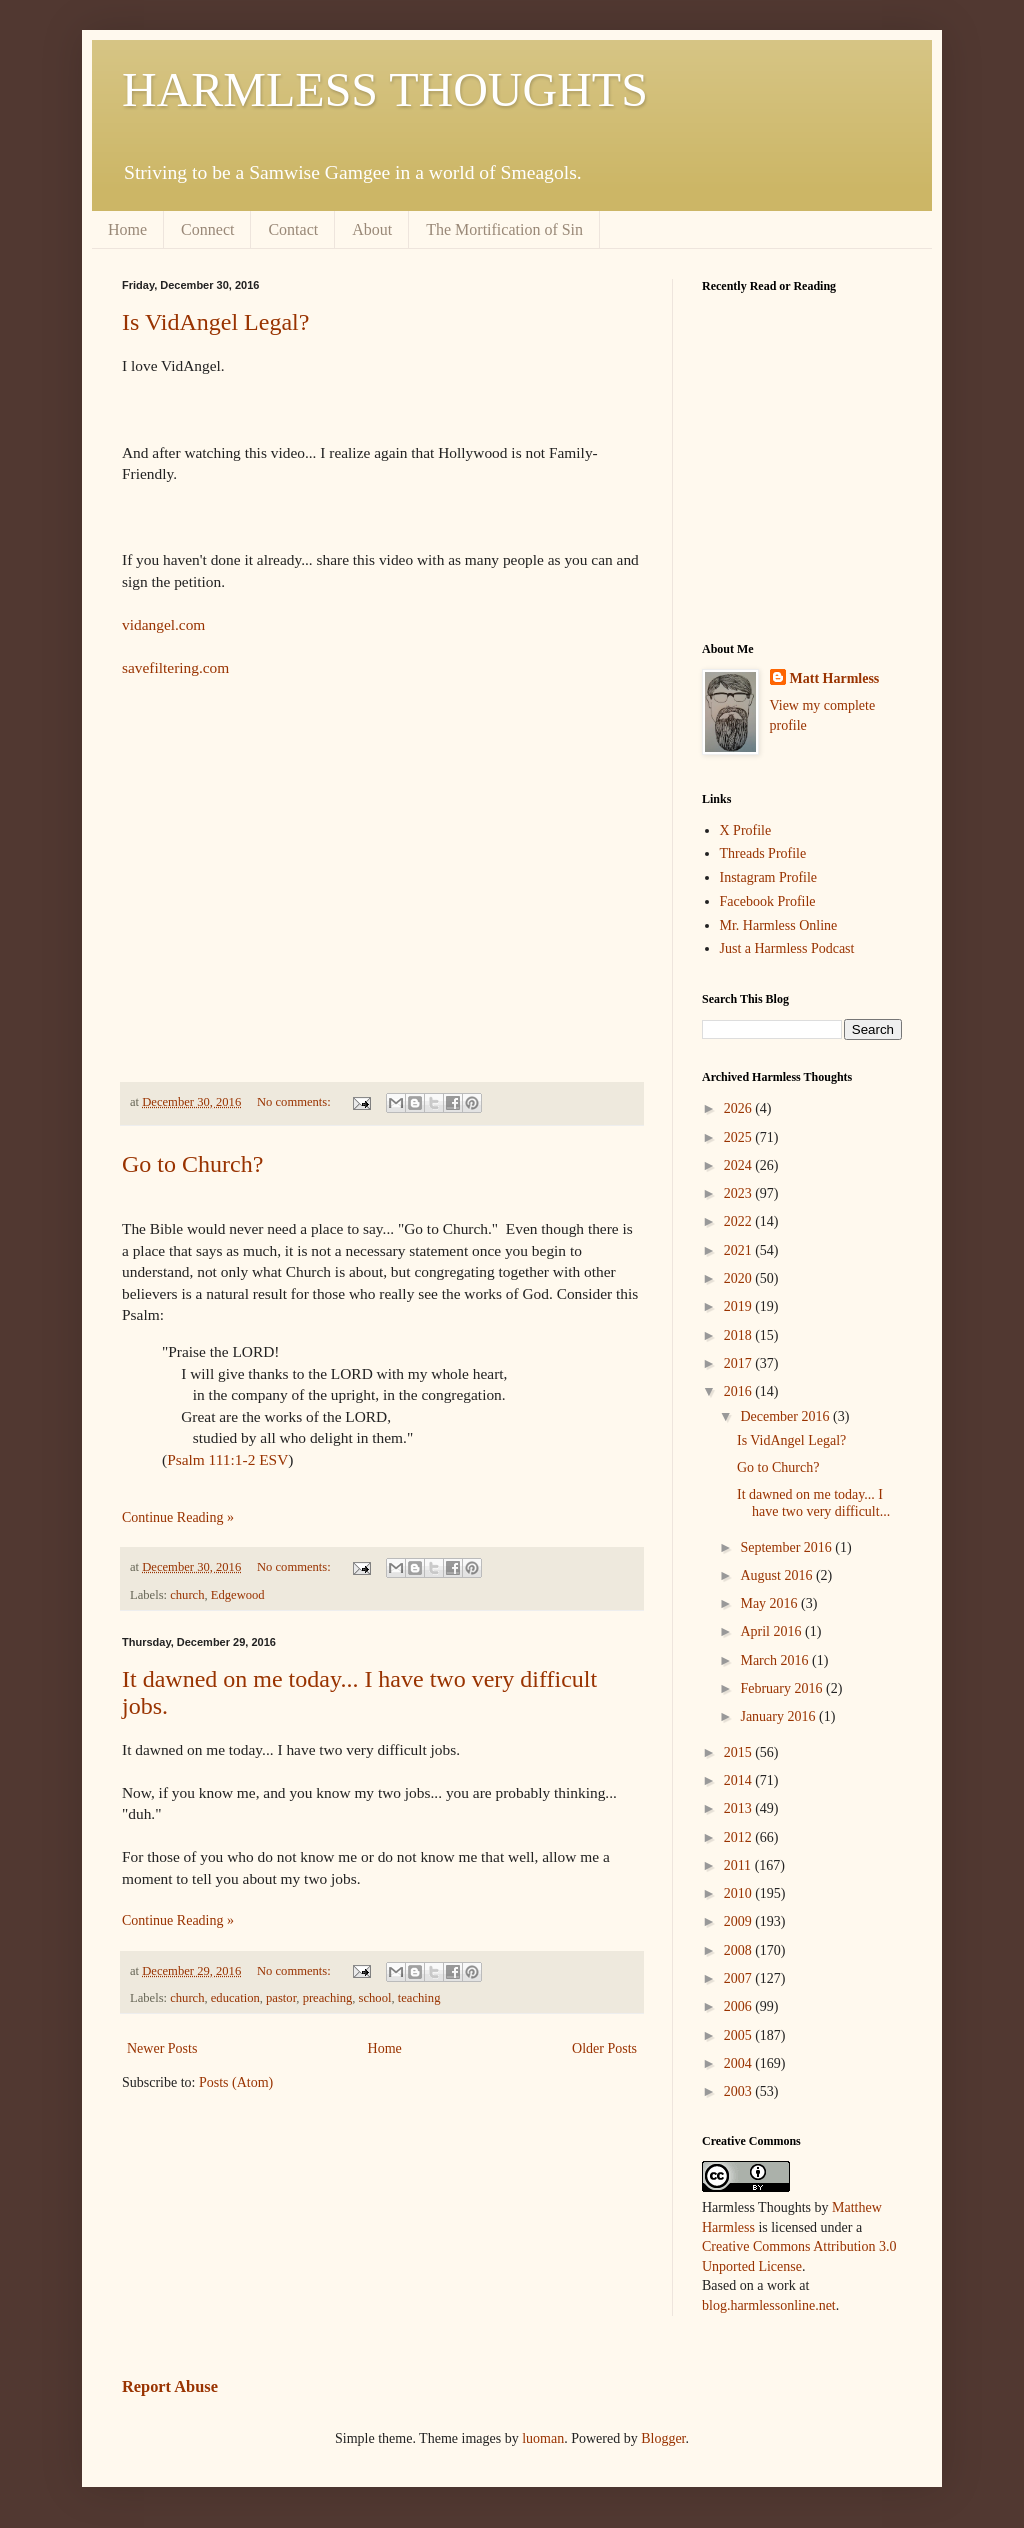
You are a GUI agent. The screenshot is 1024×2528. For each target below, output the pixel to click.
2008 (740, 1950)
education (235, 1998)
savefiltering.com (175, 667)
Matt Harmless (835, 678)
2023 (740, 1193)
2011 (739, 1865)
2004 (740, 2063)
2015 (740, 1752)
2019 (740, 1306)
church (187, 1595)
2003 (740, 2091)
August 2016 (777, 1575)
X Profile (746, 830)
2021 (740, 1250)
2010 (740, 1893)
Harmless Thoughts (756, 2207)
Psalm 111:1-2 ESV (227, 1459)
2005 (740, 2035)
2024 (740, 1165)
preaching (328, 1998)
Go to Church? (192, 1164)
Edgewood (238, 1595)
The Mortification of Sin (504, 229)
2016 (740, 1391)
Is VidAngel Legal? (215, 322)
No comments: (295, 1102)
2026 (740, 1108)
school (375, 1998)
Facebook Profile (768, 901)
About (372, 229)
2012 (740, 1837)
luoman (543, 2438)
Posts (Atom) (236, 2082)
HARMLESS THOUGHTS (385, 89)
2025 (740, 1137)
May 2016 (770, 1603)
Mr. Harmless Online (779, 925)
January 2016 (779, 1716)
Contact (293, 229)
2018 (740, 1335)
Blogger (663, 2438)
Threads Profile (763, 853)
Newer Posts (162, 2048)
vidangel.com (163, 624)
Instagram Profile (769, 877)
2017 (740, 1363)
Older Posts (604, 2048)
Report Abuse (170, 2386)
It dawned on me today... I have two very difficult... (813, 1503)
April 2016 (772, 1631)
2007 (740, 1978)
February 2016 (783, 1688)
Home (127, 229)
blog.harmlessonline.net (769, 2305)
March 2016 (776, 1660)
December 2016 (786, 1416)
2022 (740, 1221)
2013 (740, 1808)
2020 (740, 1278)
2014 (740, 1780)
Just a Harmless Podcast (787, 948)
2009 (740, 1921)
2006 (740, 2006)
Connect (207, 229)
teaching (419, 1998)
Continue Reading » (178, 1517)
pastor (281, 1998)
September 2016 (787, 1547)
